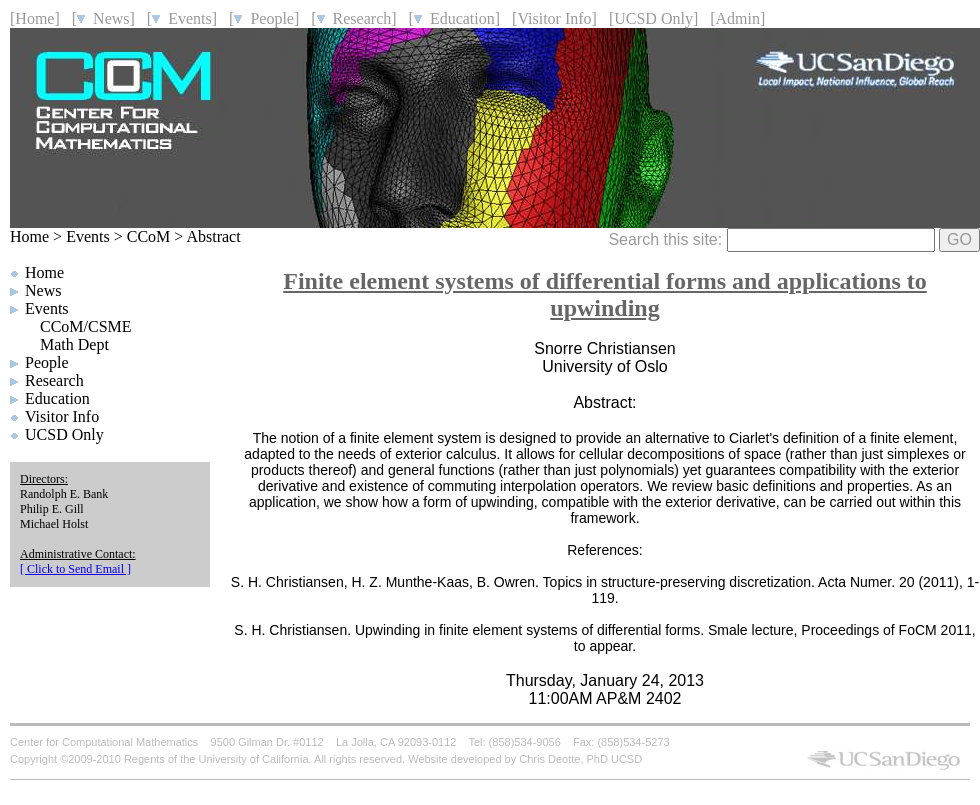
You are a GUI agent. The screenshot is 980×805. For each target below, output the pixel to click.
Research (54, 380)
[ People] (264, 18)
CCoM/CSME (86, 326)
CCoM (149, 236)
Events (88, 236)
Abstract (213, 236)
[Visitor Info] (554, 18)
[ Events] (182, 18)
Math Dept (74, 344)
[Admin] (737, 18)
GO (959, 239)
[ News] (103, 18)
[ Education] (455, 18)
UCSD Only (64, 434)
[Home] (35, 18)
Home (29, 236)
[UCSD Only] (653, 18)
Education (57, 398)
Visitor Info (62, 416)
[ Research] (353, 18)
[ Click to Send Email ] (75, 569)
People (47, 362)
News (43, 290)
